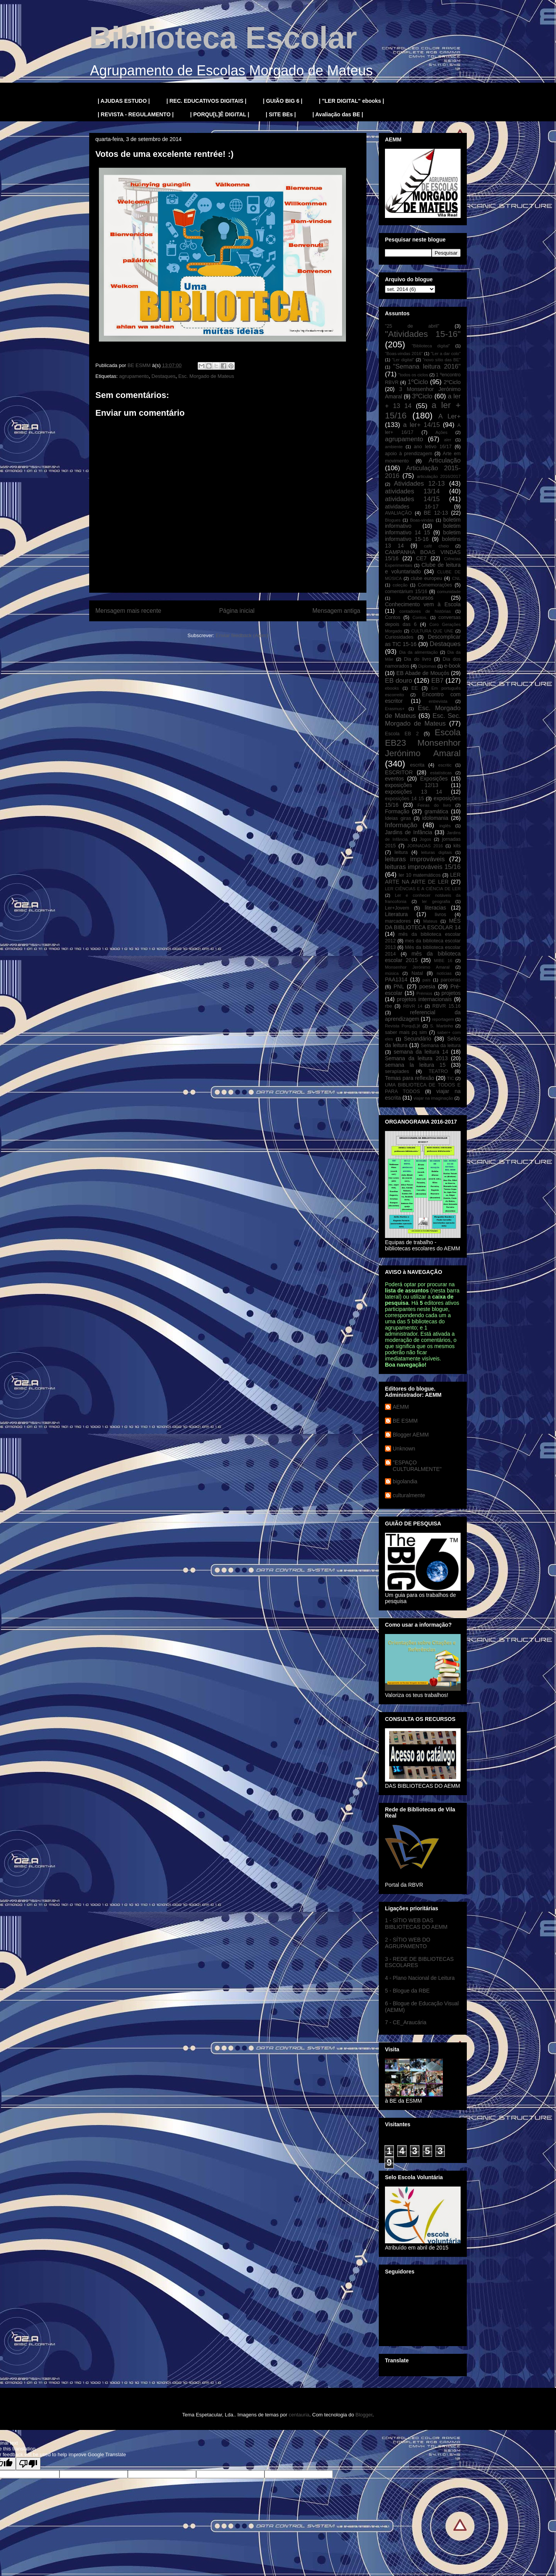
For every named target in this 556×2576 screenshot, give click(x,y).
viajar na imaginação (433, 1098)
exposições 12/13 (411, 785)
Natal (417, 973)
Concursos (421, 598)
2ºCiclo (452, 382)
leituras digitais (436, 852)
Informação (401, 825)
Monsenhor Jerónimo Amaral (417, 967)
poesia (427, 986)
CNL (456, 578)
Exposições (434, 778)
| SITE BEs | (281, 114)
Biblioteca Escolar (223, 37)
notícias (444, 973)
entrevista (438, 701)
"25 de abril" (412, 326)
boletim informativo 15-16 (423, 535)
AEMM (401, 1407)
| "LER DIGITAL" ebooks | (351, 101)
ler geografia (436, 901)
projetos (451, 993)
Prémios (424, 993)
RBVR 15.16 (446, 1006)
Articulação (445, 460)
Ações (442, 432)
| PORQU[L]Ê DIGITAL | (219, 114)
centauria (299, 2415)
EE (414, 688)
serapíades (397, 1071)
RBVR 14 (412, 1006)
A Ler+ (449, 416)
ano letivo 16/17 (433, 446)
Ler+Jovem (397, 908)
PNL (398, 986)
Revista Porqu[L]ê (402, 1026)
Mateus (430, 921)
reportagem (443, 1019)
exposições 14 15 (404, 798)
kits (457, 845)
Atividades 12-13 (419, 483)
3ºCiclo (422, 396)
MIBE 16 (443, 960)
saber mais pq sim (406, 1032)
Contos (392, 617)
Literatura (396, 914)
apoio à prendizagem (408, 453)
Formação (397, 811)
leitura (401, 852)
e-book (452, 666)
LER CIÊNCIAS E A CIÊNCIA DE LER (423, 888)
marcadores (398, 921)
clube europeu (426, 578)
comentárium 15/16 (406, 591)
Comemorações (435, 585)
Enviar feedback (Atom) (242, 635)
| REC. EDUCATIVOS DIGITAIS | (206, 101)
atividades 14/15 (412, 499)
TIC (450, 1078)
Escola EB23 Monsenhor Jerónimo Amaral (423, 743)
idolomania (435, 818)
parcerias (451, 980)
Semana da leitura (440, 1045)
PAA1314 (396, 979)
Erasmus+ (395, 708)
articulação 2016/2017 (439, 476)
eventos (394, 778)
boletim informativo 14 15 (423, 529)
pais (426, 980)
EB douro (398, 680)
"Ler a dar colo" (446, 353)
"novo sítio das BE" (442, 359)
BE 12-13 (436, 513)
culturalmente (409, 1495)
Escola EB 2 (402, 733)
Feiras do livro (434, 805)
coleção (400, 585)
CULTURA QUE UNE (432, 631)
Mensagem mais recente (128, 610)
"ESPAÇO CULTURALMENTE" (417, 1465)
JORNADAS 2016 (425, 845)
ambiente (394, 446)
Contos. (419, 617)
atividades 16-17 (412, 506)
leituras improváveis (415, 859)
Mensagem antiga (336, 610)
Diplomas (427, 666)
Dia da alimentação (418, 652)
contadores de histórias (425, 611)
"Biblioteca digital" (431, 345)
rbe (388, 1006)
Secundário (417, 1039)
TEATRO (438, 1071)
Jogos (425, 839)
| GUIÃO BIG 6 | (282, 101)
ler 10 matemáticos (420, 875)
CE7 (421, 558)
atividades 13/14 (412, 491)
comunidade (449, 591)
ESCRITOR (399, 772)
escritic (445, 765)
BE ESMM (405, 1421)
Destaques (163, 376)
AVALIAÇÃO (398, 513)
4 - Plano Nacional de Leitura (420, 1978)
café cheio (436, 546)
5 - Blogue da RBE (407, 1991)
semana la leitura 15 (415, 1065)
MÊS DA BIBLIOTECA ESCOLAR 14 (423, 924)
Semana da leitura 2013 (416, 1058)
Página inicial (236, 610)
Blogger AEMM (411, 1435)
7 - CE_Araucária (405, 2022)
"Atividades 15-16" (423, 334)
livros (440, 914)
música (391, 973)
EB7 (437, 680)
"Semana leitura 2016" (427, 366)
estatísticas (441, 772)
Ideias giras (398, 818)
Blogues (392, 520)
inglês (445, 825)
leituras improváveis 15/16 (423, 867)
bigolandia (405, 1481)
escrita (417, 765)
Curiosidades (399, 637)
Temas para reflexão (409, 1078)
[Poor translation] (28, 2463)
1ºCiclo (418, 382)
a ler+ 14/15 (421, 424)
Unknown (404, 1448)
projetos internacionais (424, 999)
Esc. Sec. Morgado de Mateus (423, 719)
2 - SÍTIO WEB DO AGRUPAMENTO (407, 1943)
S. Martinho (441, 1026)
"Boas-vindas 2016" (404, 353)
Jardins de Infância (408, 832)
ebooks (392, 688)
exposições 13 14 (413, 792)
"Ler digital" (403, 359)
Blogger (364, 2415)
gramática (436, 811)
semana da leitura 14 (420, 1052)
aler (447, 439)
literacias (435, 908)
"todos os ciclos (413, 374)
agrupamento (134, 376)
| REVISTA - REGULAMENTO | (136, 114)
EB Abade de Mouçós (423, 673)
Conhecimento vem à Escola (423, 604)
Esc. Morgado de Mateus (206, 376)
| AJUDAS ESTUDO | (124, 101)
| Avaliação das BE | (337, 114)
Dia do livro (417, 659)
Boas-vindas (422, 520)
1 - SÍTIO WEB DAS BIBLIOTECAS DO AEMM (416, 1923)
